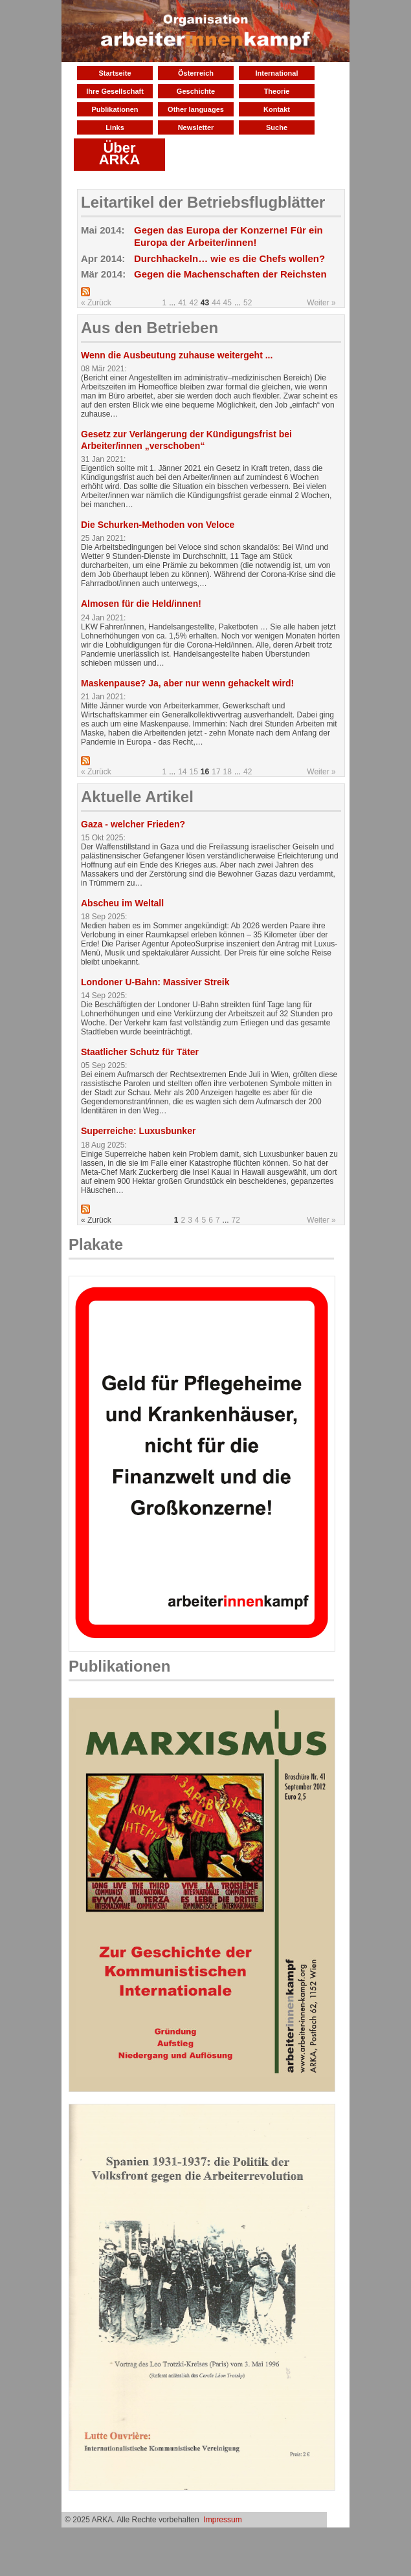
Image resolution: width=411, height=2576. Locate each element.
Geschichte (196, 91)
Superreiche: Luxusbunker (138, 1131)
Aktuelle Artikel (137, 796)
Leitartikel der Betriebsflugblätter (203, 202)
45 (227, 302)
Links (115, 127)
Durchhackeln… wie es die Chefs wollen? (229, 258)
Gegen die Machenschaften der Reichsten (230, 273)
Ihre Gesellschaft (115, 91)
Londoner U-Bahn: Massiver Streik (155, 982)
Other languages (196, 109)
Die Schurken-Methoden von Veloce (157, 524)
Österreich (196, 73)
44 (216, 302)
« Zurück (96, 302)
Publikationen (114, 109)
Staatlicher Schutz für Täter (140, 1052)
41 (182, 302)
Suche (276, 127)
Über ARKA (119, 154)
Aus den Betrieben (149, 327)
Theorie (277, 91)
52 (247, 302)
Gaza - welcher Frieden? (133, 824)
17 (216, 771)
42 (194, 302)
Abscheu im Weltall (122, 903)
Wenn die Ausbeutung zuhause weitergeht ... (176, 355)
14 (182, 771)
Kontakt (276, 109)
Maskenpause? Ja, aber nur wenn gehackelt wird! (187, 683)
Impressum (222, 2519)
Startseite (114, 73)
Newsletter (196, 127)
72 (236, 1220)
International (276, 73)
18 (227, 771)
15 (194, 771)
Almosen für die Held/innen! (141, 603)
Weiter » (321, 302)
